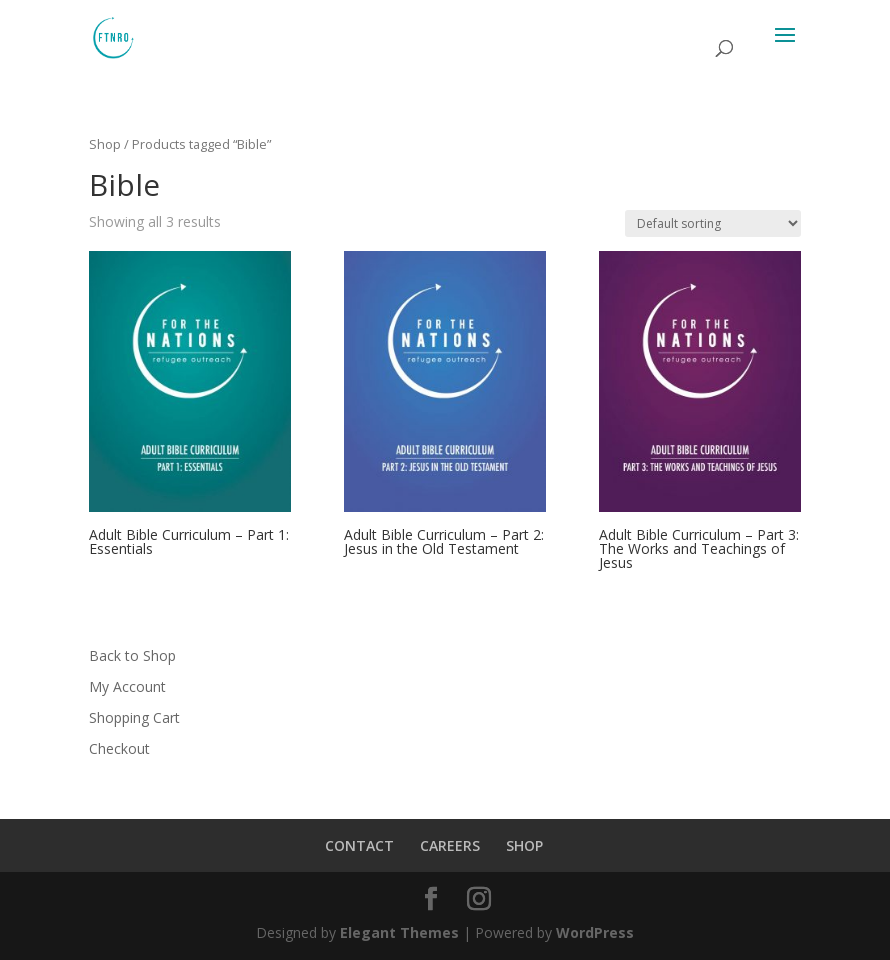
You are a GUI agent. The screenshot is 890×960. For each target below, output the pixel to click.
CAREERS (450, 845)
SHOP (524, 845)
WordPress (595, 932)
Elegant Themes (399, 932)
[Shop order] (713, 223)
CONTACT (359, 845)
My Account (127, 686)
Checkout (119, 748)
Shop (105, 144)
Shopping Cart (134, 717)
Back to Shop (132, 655)
